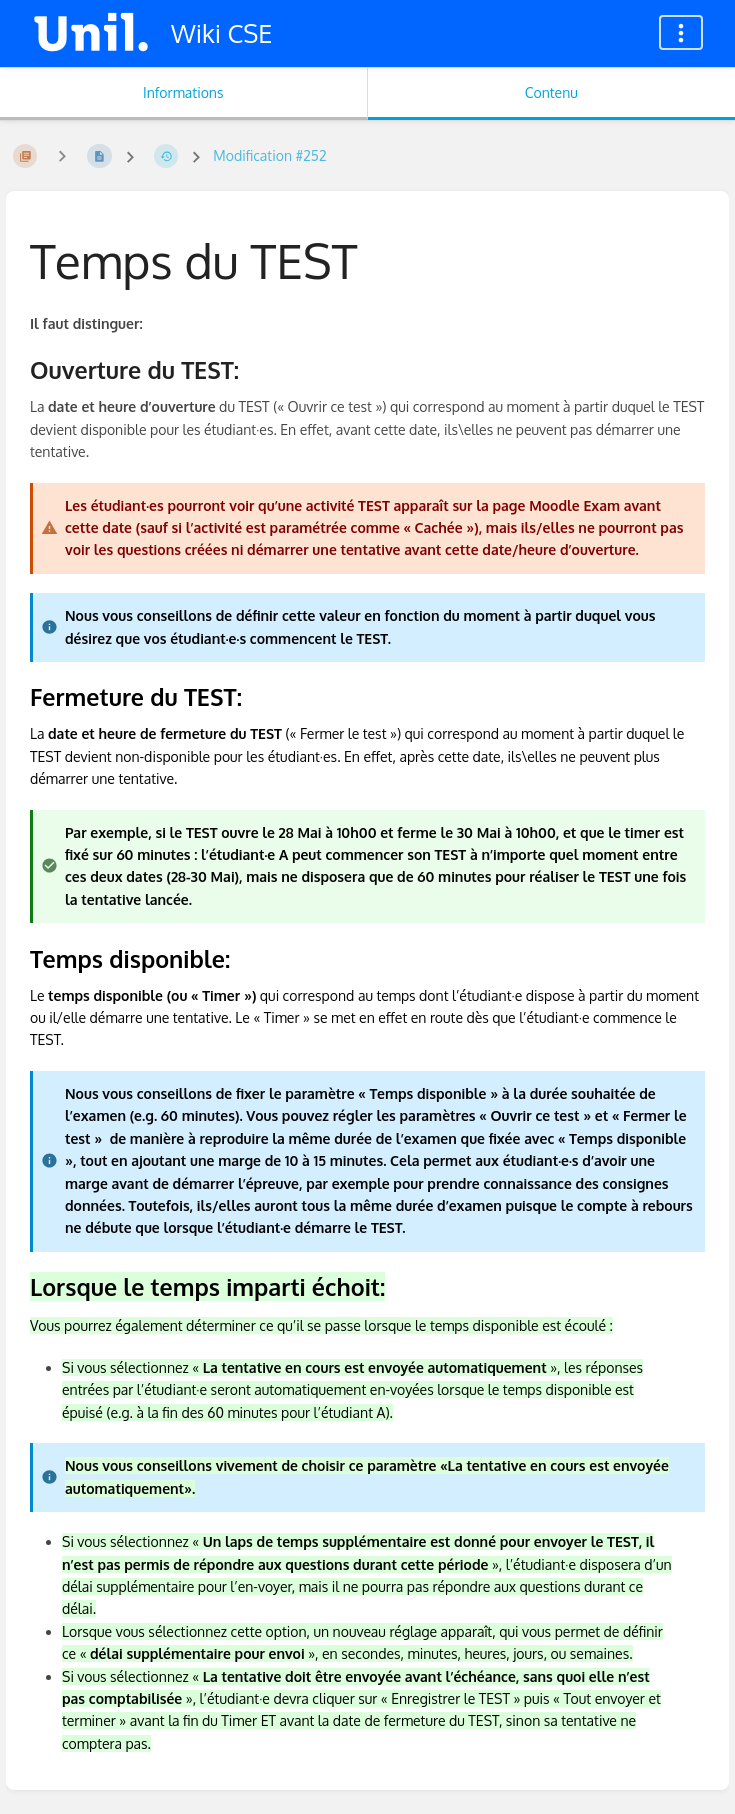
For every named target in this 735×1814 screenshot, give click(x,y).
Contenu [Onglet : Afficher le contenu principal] (551, 92)
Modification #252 (269, 155)
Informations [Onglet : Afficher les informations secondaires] (183, 92)
